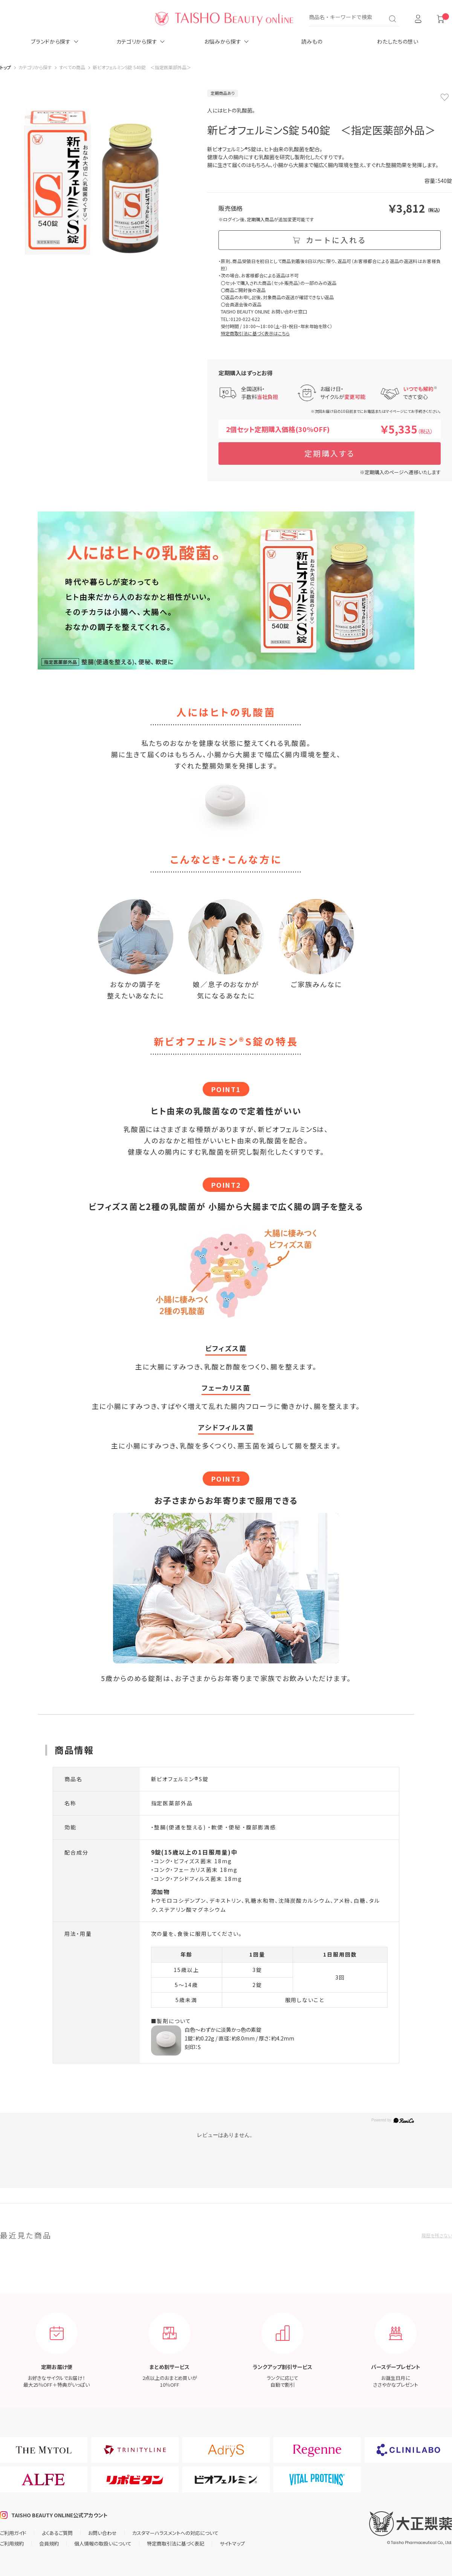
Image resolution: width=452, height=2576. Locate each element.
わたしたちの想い (397, 41)
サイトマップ (232, 2543)
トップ (5, 67)
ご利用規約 (12, 2543)
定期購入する (329, 453)
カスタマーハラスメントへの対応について (175, 2532)
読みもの (312, 41)
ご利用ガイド (13, 2532)
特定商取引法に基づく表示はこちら (255, 333)
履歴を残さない (436, 2235)
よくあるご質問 (57, 2532)
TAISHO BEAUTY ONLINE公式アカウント (59, 2515)
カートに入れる (336, 239)
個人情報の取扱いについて (102, 2543)
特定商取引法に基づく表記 (175, 2543)
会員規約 (49, 2543)
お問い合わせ (102, 2532)
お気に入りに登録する (444, 97)
